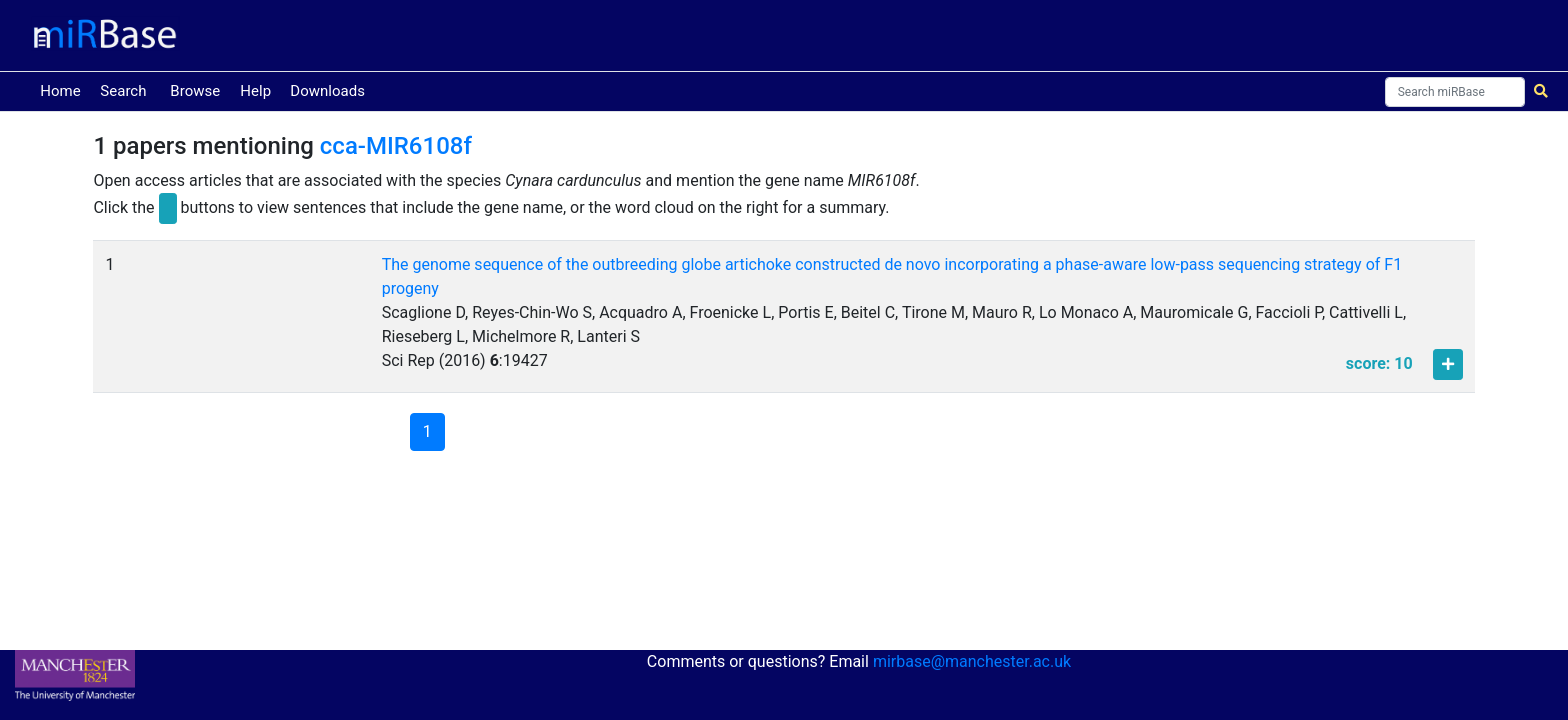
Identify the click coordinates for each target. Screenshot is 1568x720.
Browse (195, 91)
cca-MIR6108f (396, 146)
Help (255, 91)
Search (123, 91)
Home (64, 89)
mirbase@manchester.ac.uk (972, 661)
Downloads (327, 91)
